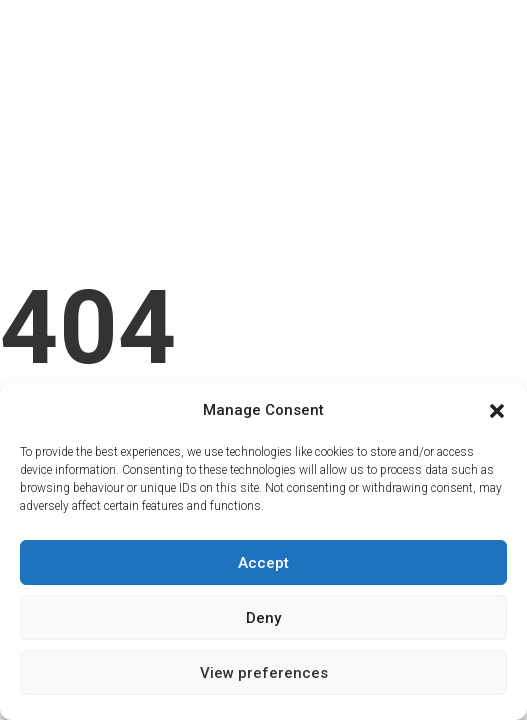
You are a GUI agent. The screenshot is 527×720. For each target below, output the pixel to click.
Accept (263, 563)
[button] (497, 411)
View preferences (264, 673)
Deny (263, 618)
